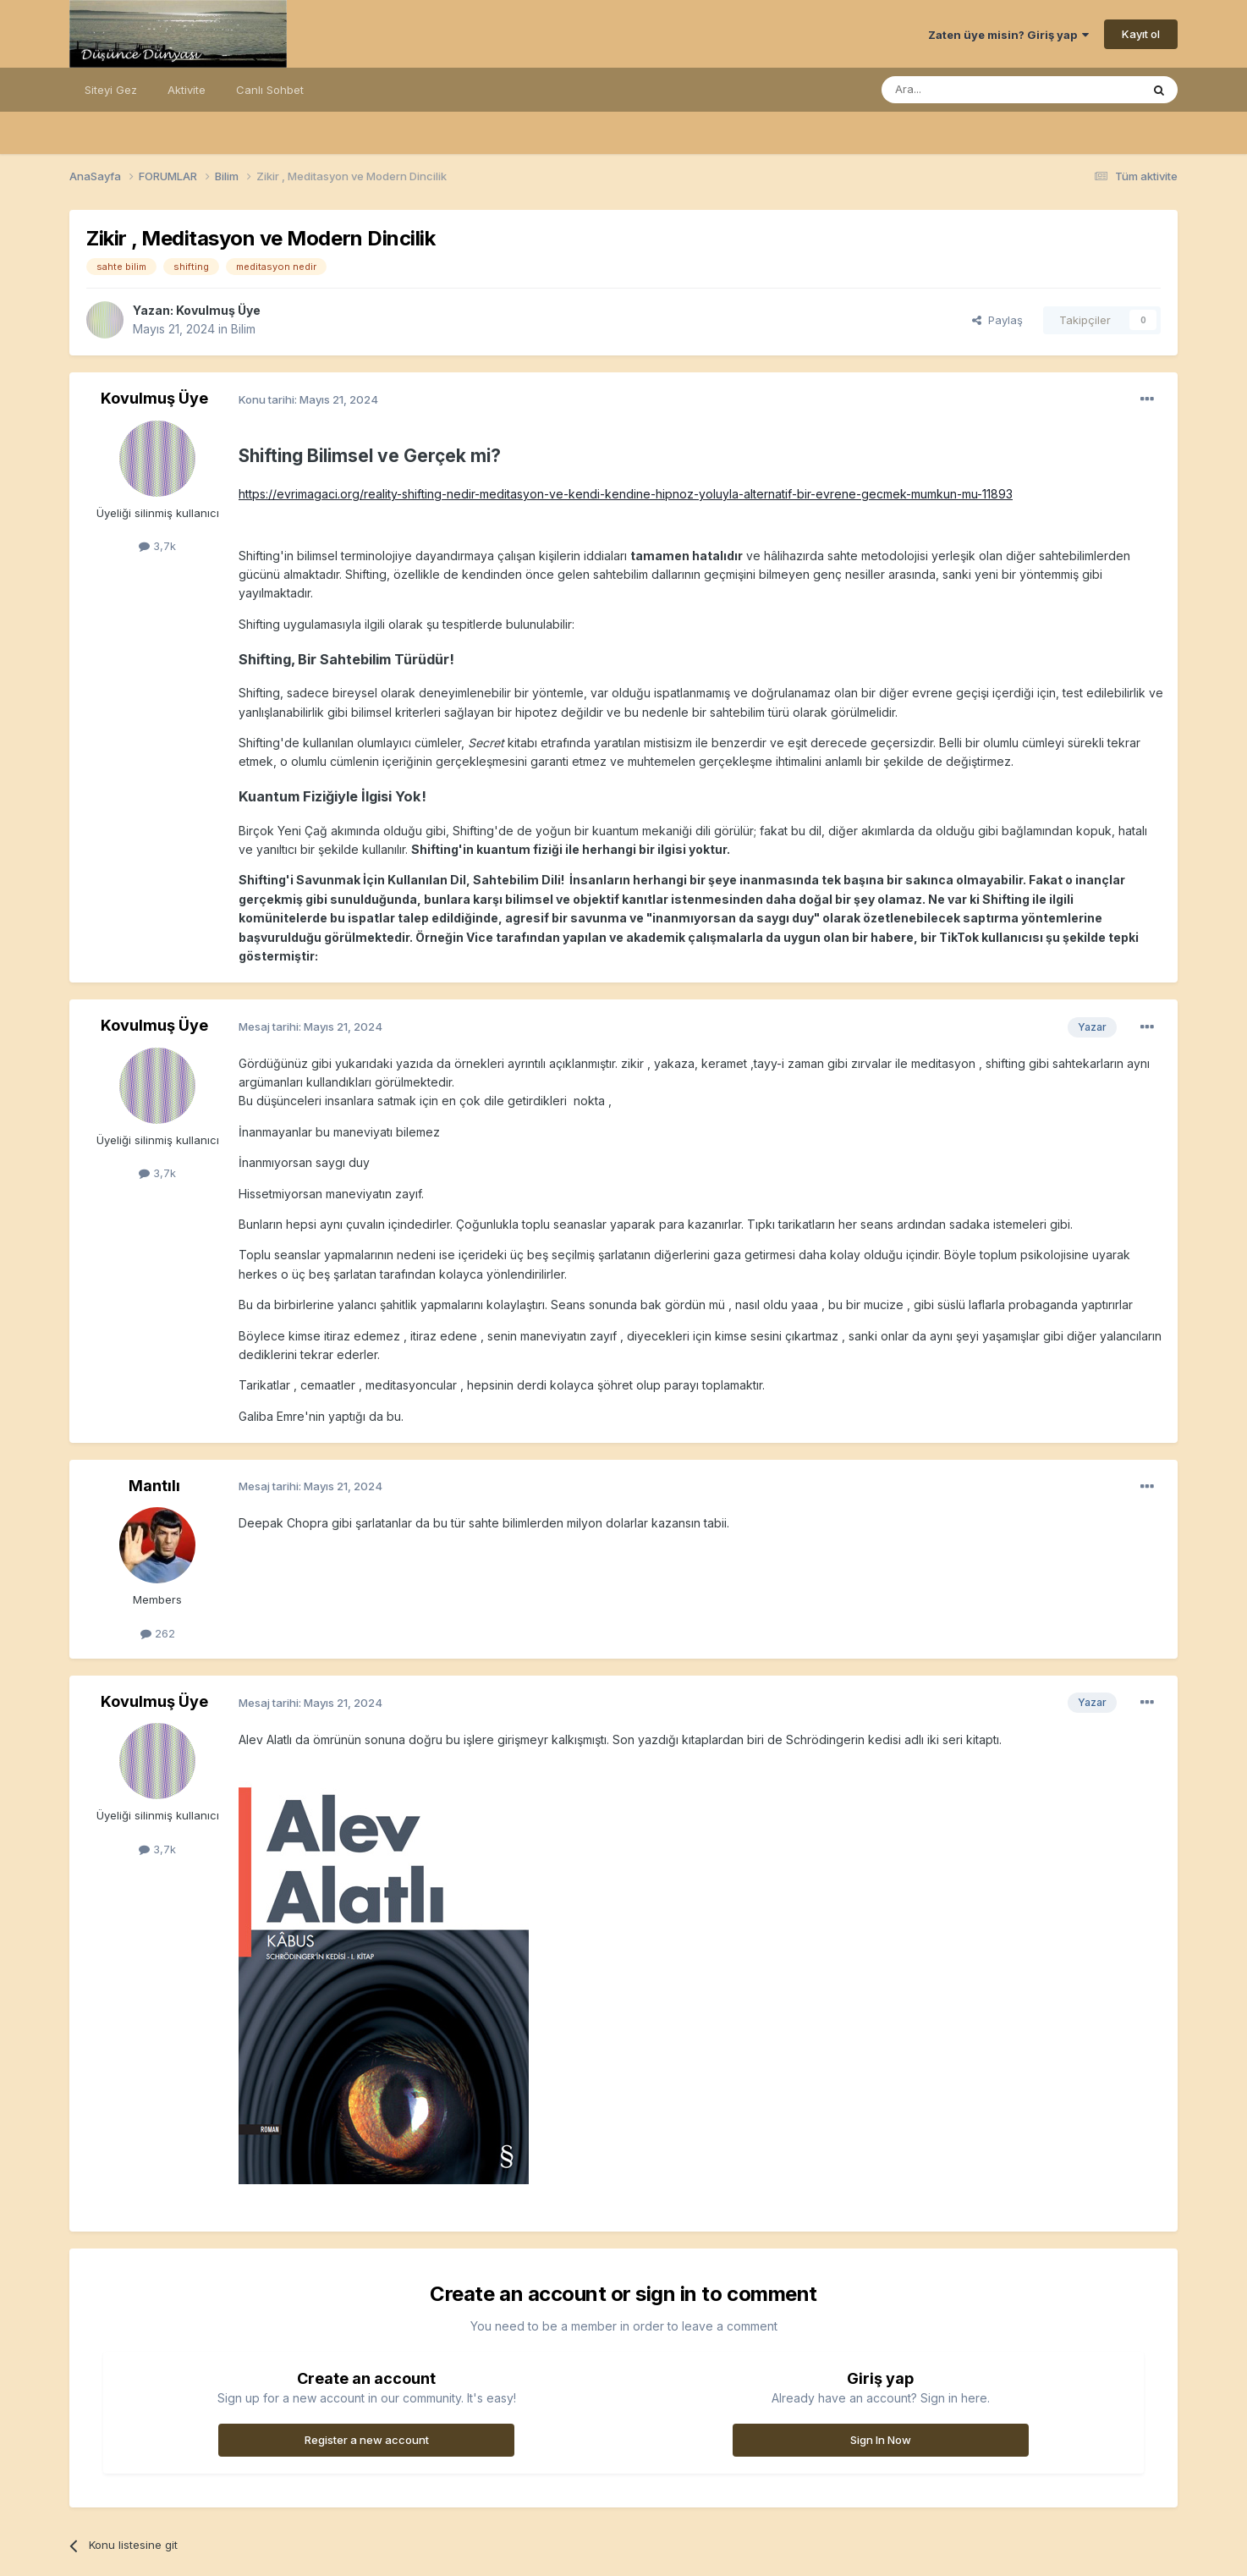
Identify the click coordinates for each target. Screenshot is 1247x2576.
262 (157, 1633)
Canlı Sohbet (270, 89)
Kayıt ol (1141, 34)
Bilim (243, 329)
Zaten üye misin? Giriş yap (1008, 34)
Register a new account (367, 2440)
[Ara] (968, 89)
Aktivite (187, 89)
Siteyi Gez (111, 89)
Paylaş (997, 320)
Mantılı (154, 1485)
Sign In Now (880, 2440)
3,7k (157, 546)
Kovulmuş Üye (218, 310)
